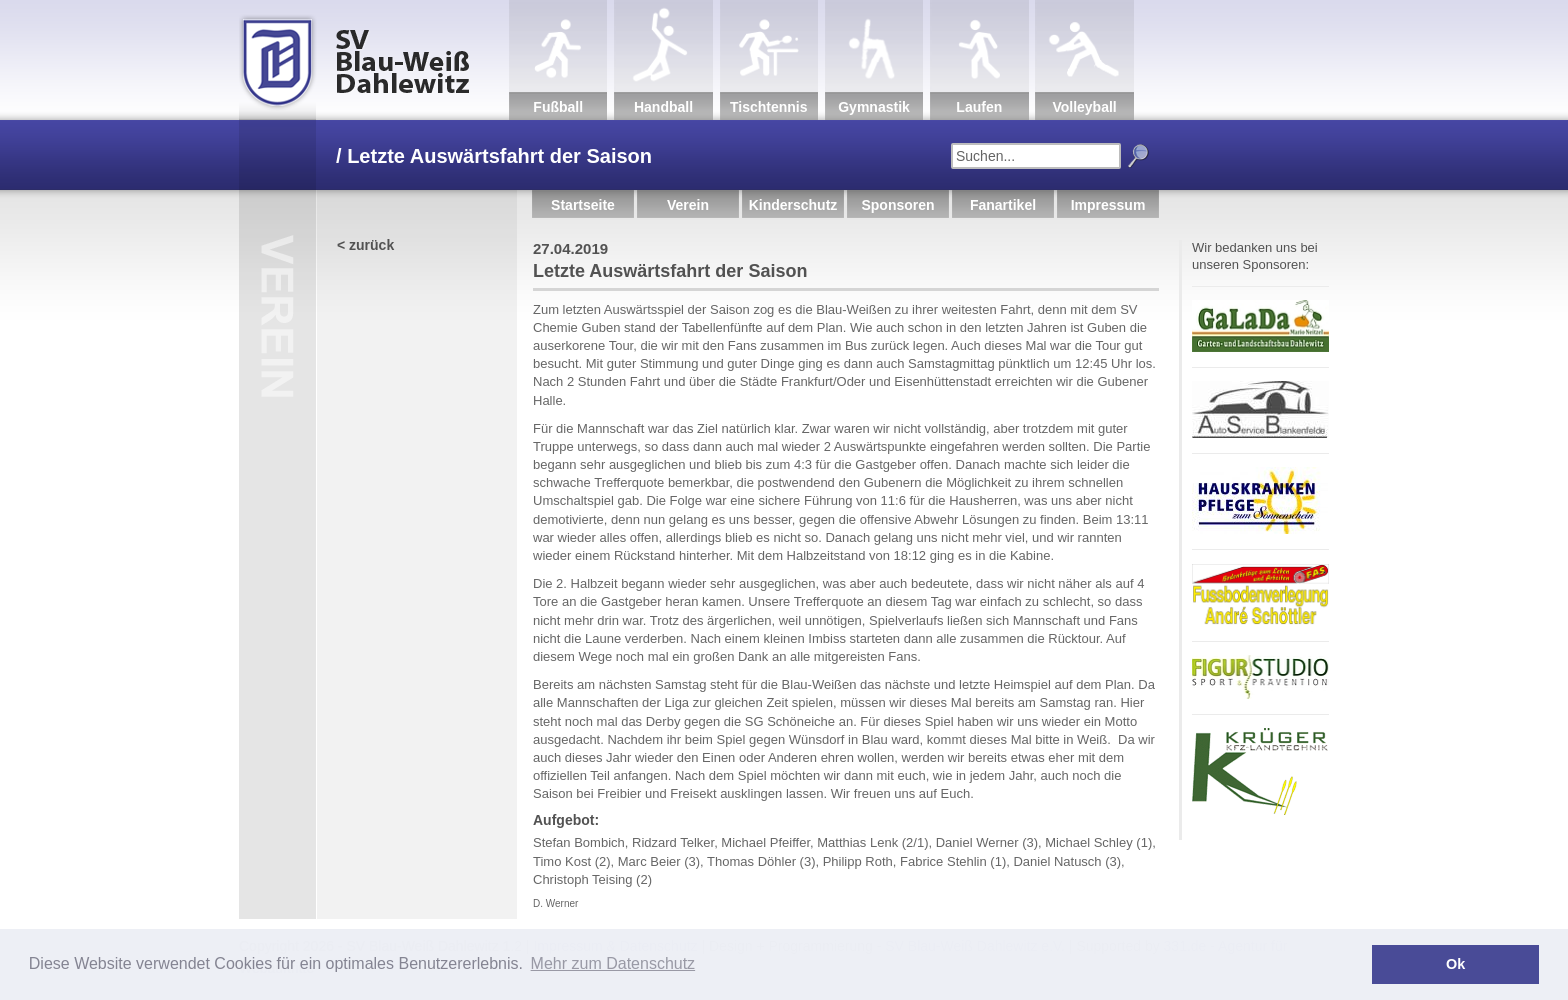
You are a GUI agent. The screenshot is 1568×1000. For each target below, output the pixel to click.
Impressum (1108, 205)
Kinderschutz (793, 205)
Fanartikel (1003, 205)
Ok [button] (1455, 964)
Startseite (583, 205)
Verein (688, 205)
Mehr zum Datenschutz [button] (613, 963)
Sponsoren (897, 205)
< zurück (365, 245)
